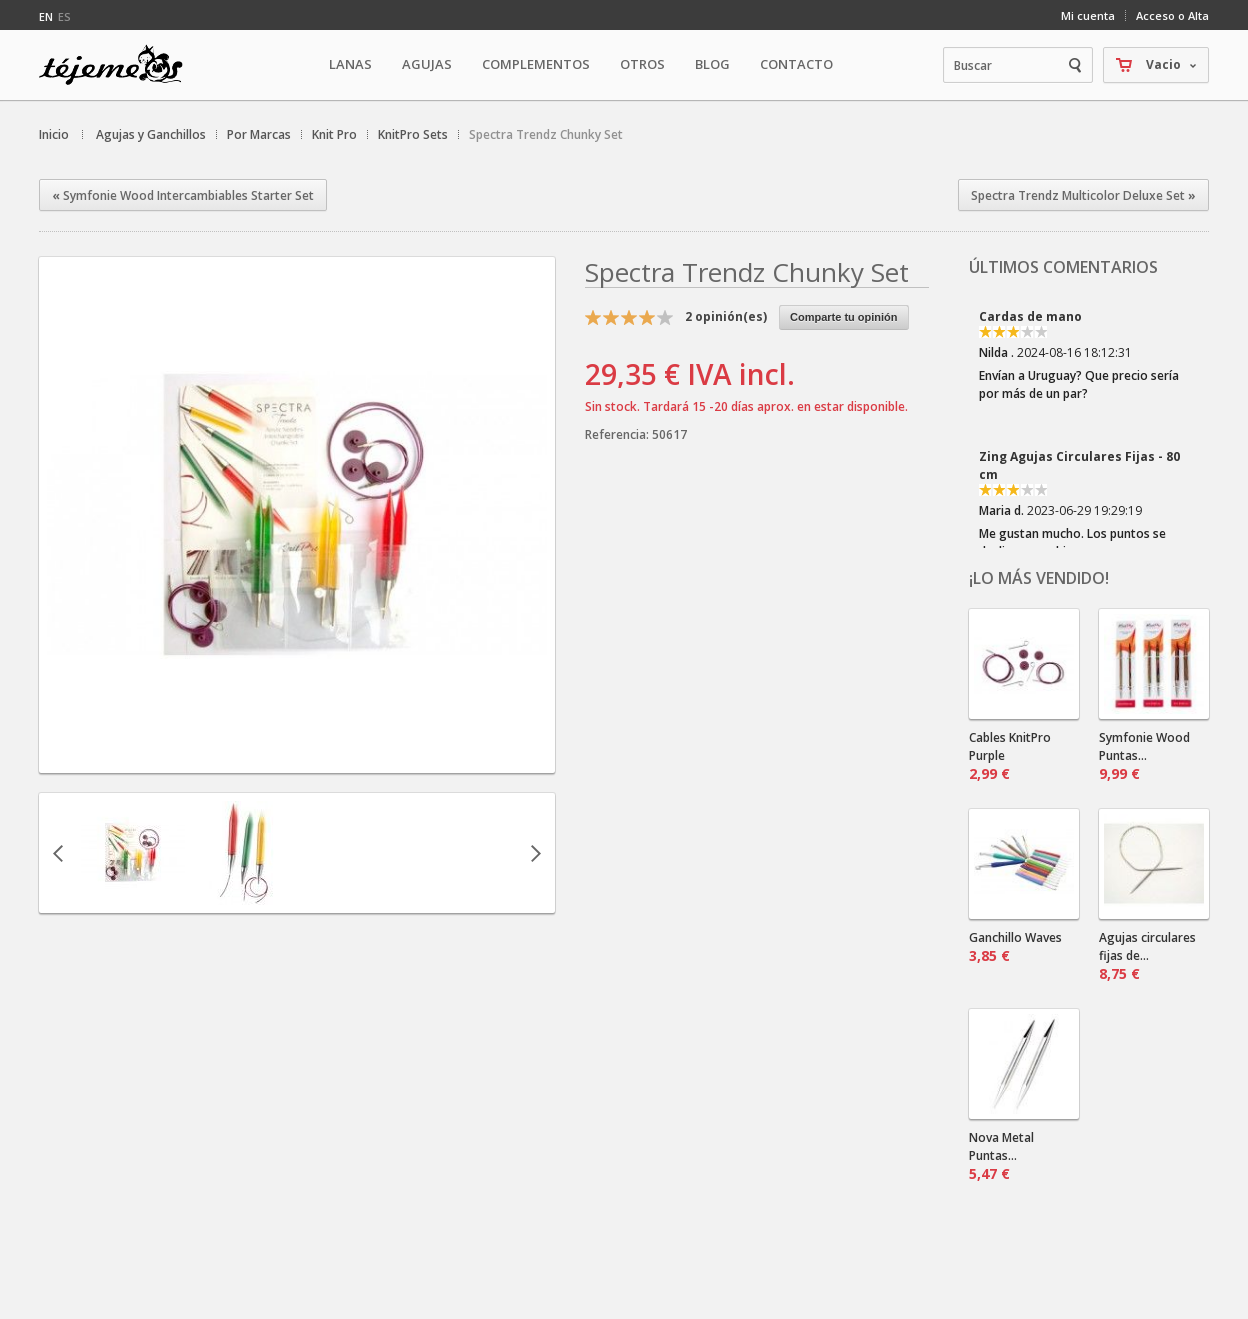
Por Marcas (259, 134)
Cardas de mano (1030, 316)
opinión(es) (726, 316)
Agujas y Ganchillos (151, 134)
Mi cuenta (1088, 15)
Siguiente (536, 853)
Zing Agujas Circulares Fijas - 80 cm (1079, 465)
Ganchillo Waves (1015, 947)
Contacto (796, 64)
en (46, 16)
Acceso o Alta (1172, 15)
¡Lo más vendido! (1039, 578)
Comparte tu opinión (844, 317)
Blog (712, 64)
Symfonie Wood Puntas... (1144, 756)
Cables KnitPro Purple (1010, 756)
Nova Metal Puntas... (1001, 1156)
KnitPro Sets (413, 134)
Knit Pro (334, 134)
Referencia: (618, 434)
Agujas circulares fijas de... (1147, 956)
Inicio (54, 134)
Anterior (58, 853)
